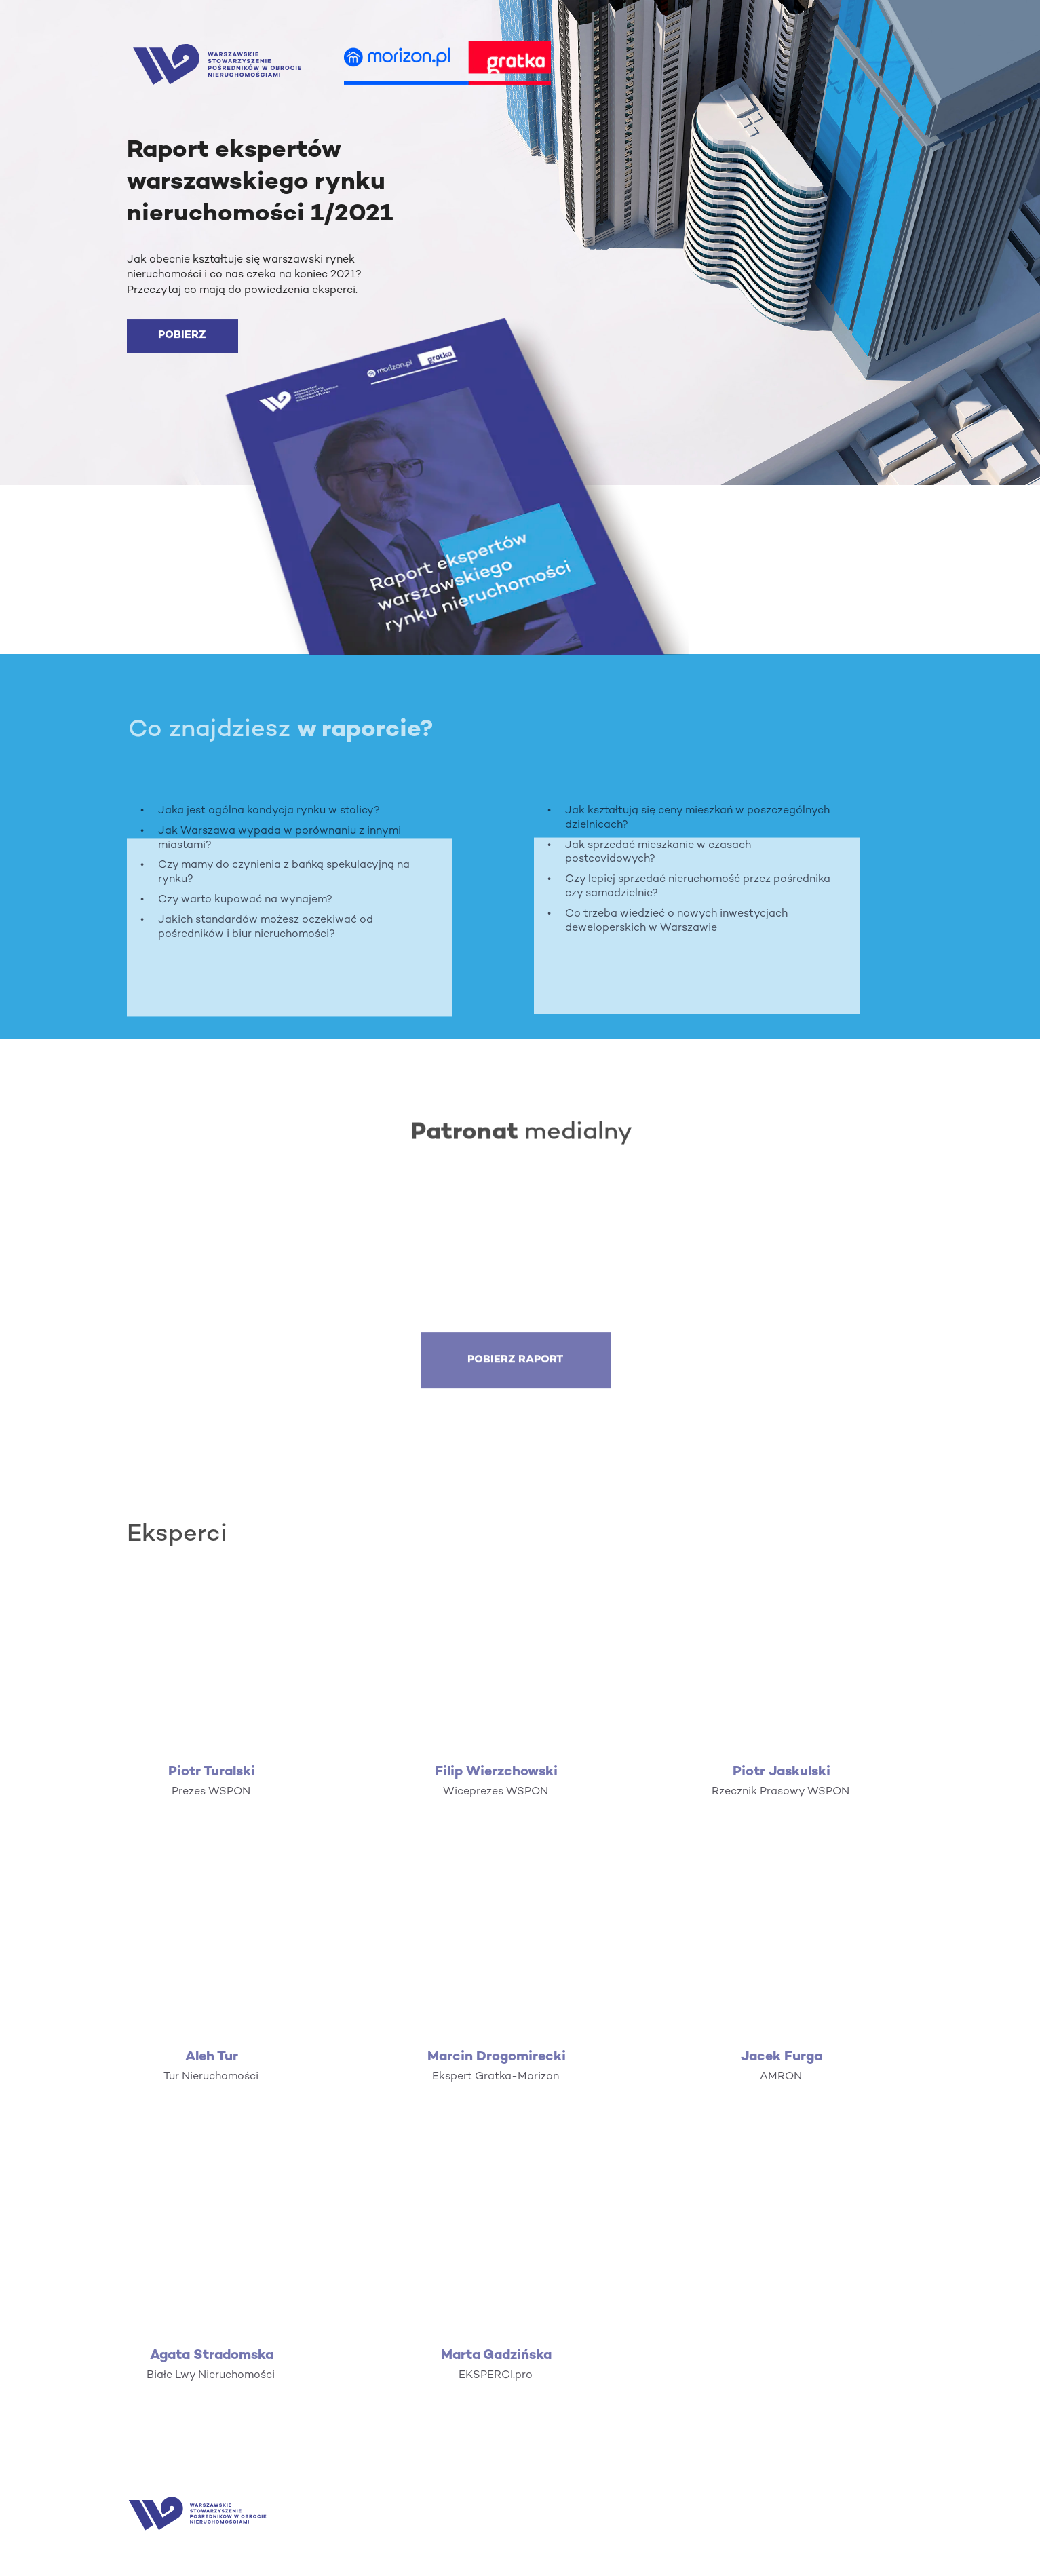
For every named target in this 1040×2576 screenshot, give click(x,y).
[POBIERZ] (182, 336)
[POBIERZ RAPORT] (516, 1373)
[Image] (217, 64)
